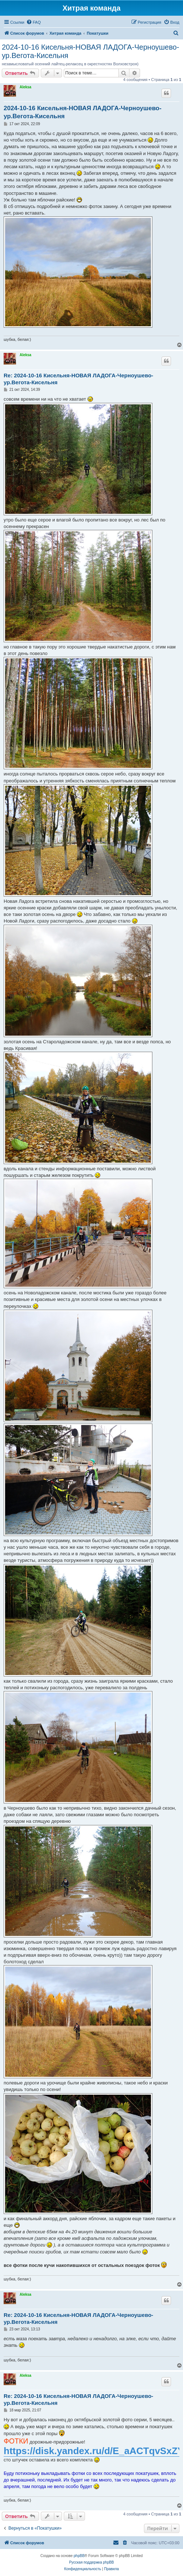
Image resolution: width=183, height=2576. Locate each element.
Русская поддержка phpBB (91, 2562)
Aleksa (25, 87)
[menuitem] (33, 22)
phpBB (79, 2556)
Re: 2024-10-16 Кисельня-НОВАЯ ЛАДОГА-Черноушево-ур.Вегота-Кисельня (78, 378)
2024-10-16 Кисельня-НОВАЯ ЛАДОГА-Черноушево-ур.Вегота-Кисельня (90, 51)
